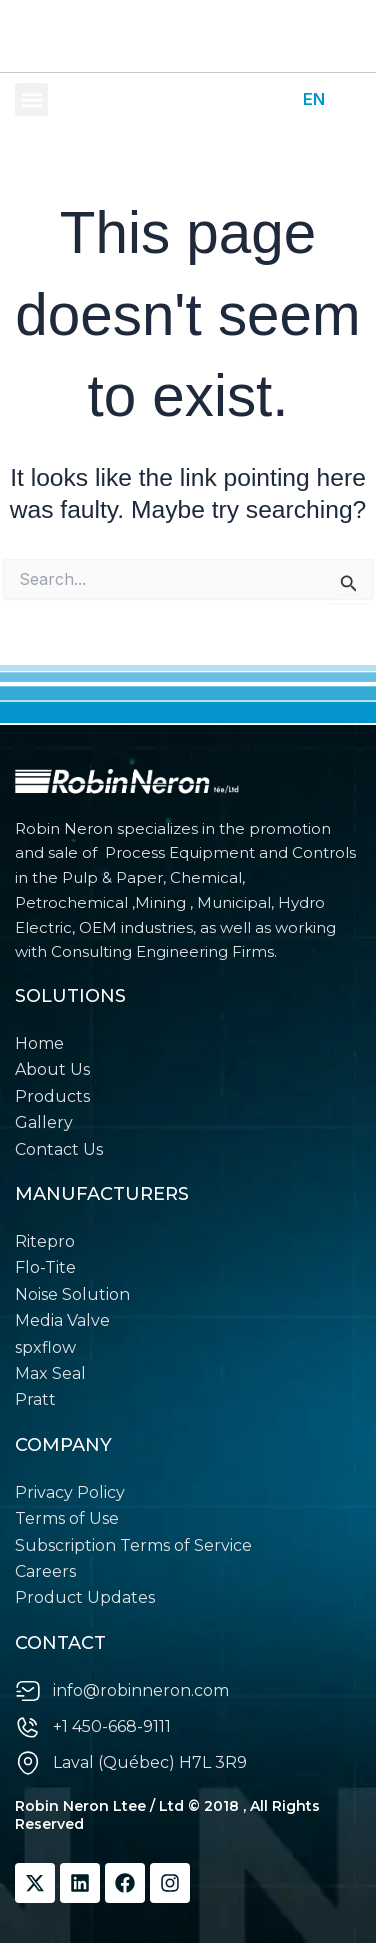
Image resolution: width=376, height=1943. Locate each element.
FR (350, 99)
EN (314, 99)
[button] (31, 99)
